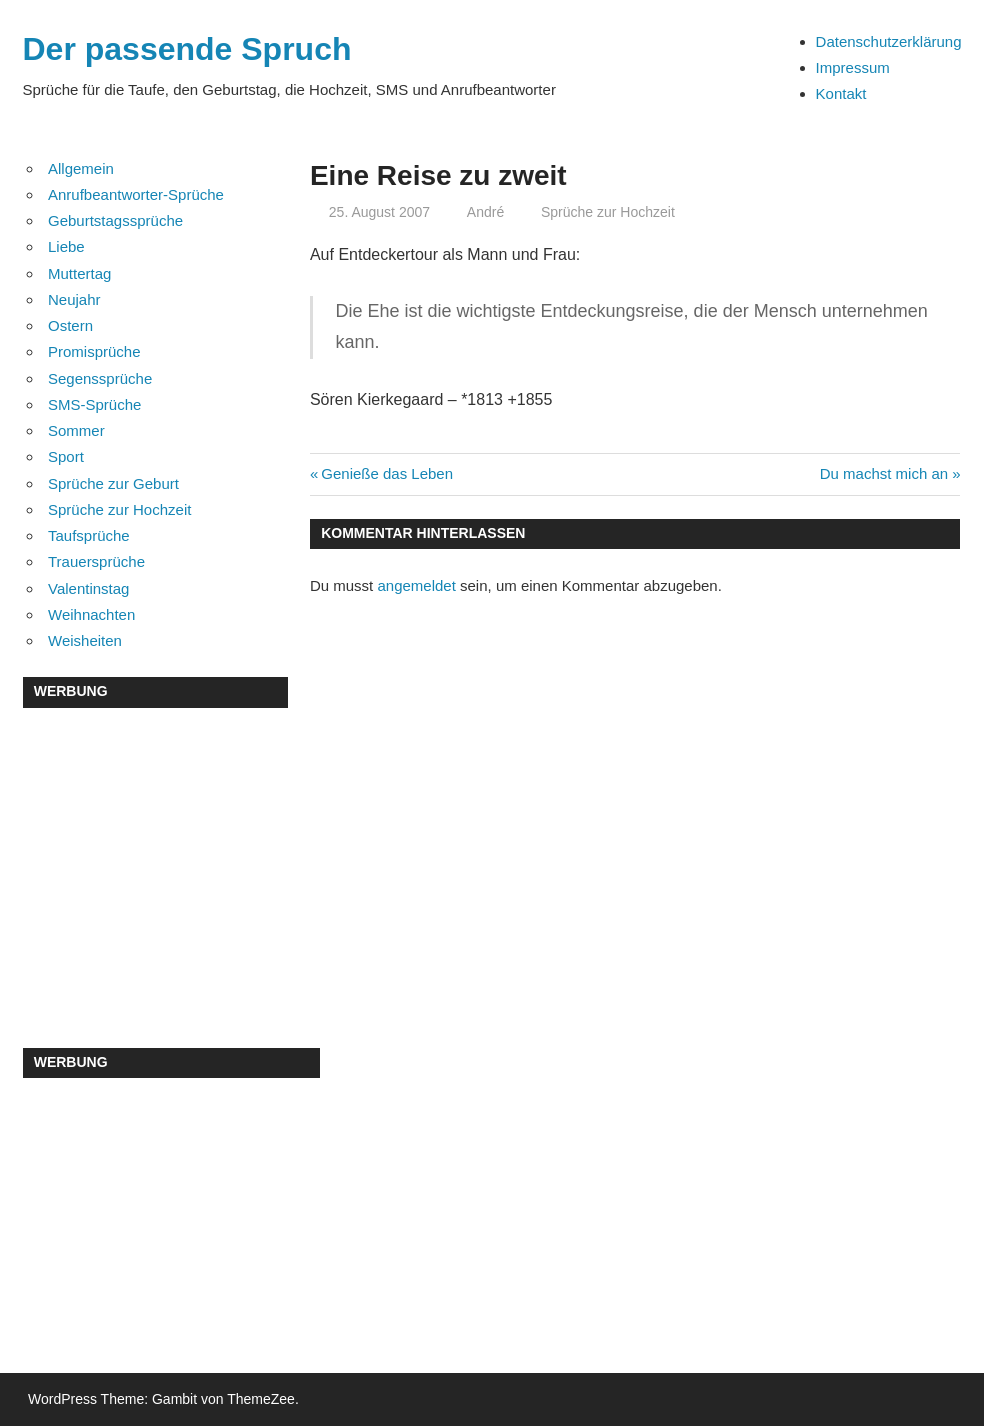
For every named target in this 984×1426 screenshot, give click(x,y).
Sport (66, 456)
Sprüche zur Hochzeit (608, 212)
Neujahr (74, 299)
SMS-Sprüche (94, 404)
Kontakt (841, 93)
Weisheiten (85, 640)
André (485, 212)
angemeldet (416, 585)
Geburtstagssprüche (115, 220)
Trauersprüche (96, 561)
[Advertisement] (156, 855)
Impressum (853, 67)
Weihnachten (91, 614)
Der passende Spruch (187, 49)
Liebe (66, 246)
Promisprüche (94, 351)
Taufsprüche (89, 535)
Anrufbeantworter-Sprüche (136, 194)
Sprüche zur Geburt (113, 483)
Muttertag (79, 273)
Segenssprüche (100, 378)
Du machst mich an (884, 473)
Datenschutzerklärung (889, 41)
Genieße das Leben (386, 473)
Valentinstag (88, 588)
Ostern (70, 325)
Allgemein (81, 168)
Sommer (76, 430)
